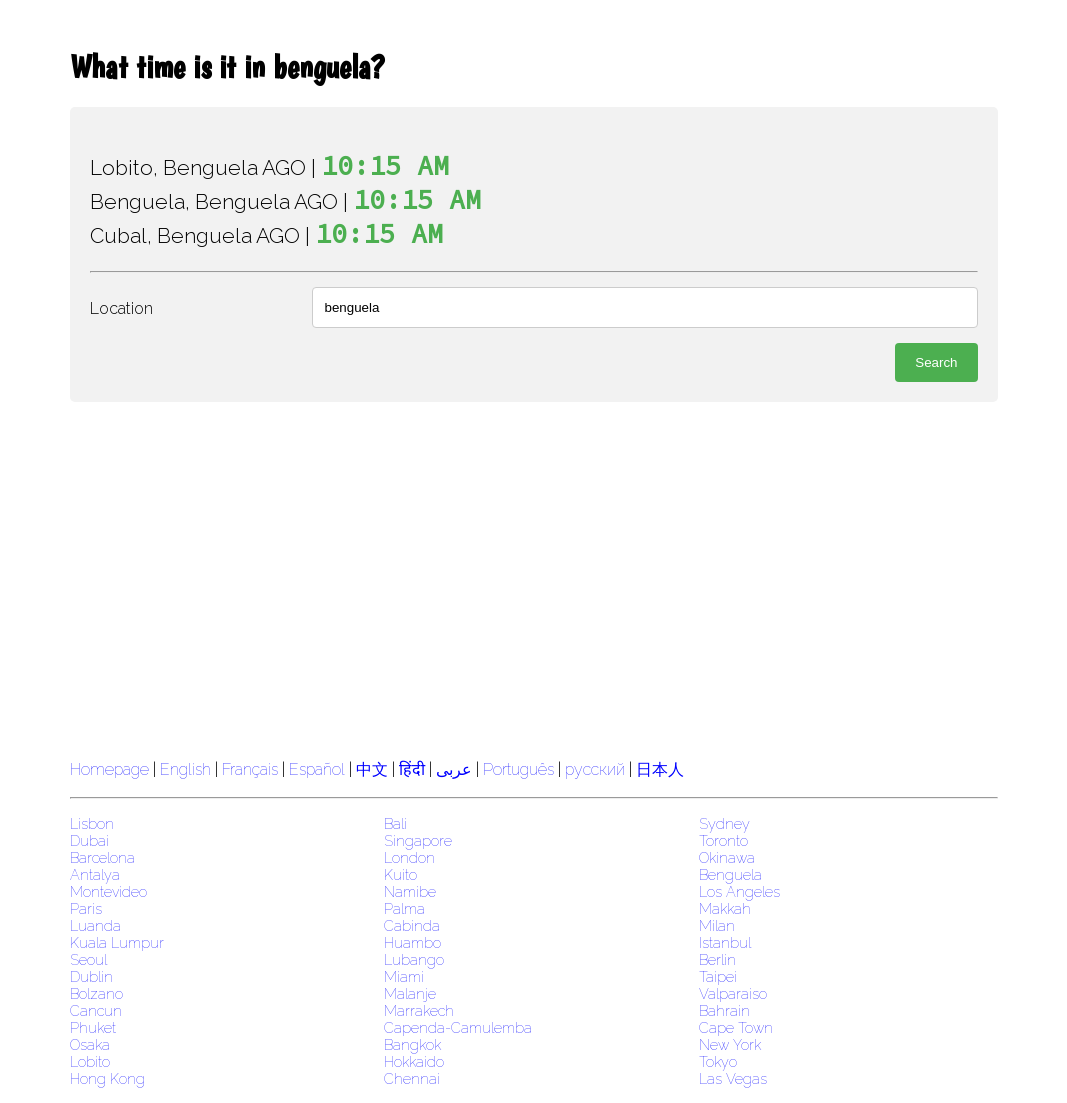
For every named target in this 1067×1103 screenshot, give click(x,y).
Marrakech (419, 1010)
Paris (86, 908)
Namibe (410, 891)
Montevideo (108, 891)
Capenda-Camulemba (458, 1027)
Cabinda (412, 925)
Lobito (90, 1061)
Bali (395, 823)
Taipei (718, 976)
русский (595, 769)
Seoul (88, 959)
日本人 (660, 769)
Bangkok (412, 1044)
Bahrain (724, 1010)
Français (250, 769)
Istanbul (725, 942)
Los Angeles (739, 891)
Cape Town (736, 1027)
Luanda (95, 925)
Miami (404, 976)
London (409, 857)
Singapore (418, 840)
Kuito (400, 874)
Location (121, 308)
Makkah (725, 908)
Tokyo (718, 1061)
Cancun (96, 1010)
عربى (454, 769)
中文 (372, 769)
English (185, 769)
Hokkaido (414, 1061)
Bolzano (96, 993)
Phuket (93, 1027)
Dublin (91, 976)
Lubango (414, 959)
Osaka (90, 1044)
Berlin (717, 959)
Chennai (412, 1078)
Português (518, 769)
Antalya (95, 874)
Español (319, 769)
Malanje (410, 993)
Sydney (724, 823)
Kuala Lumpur (117, 942)
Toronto (723, 840)
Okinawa (727, 857)
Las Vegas (733, 1078)
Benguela (730, 874)
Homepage (109, 769)
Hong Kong (107, 1078)
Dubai (89, 840)
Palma (404, 908)
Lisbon (92, 823)
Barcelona (102, 857)
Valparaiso (733, 993)
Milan (717, 925)
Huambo (412, 942)
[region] (534, 578)
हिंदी (412, 769)
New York (730, 1044)
